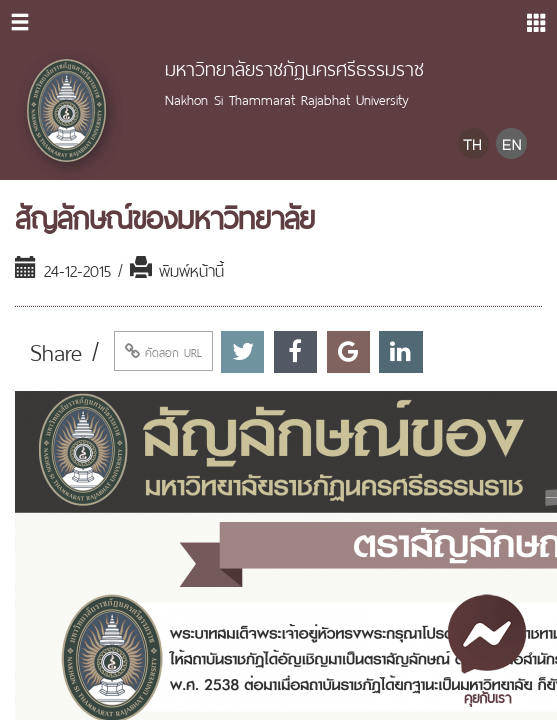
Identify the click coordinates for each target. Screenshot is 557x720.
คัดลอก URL (163, 351)
